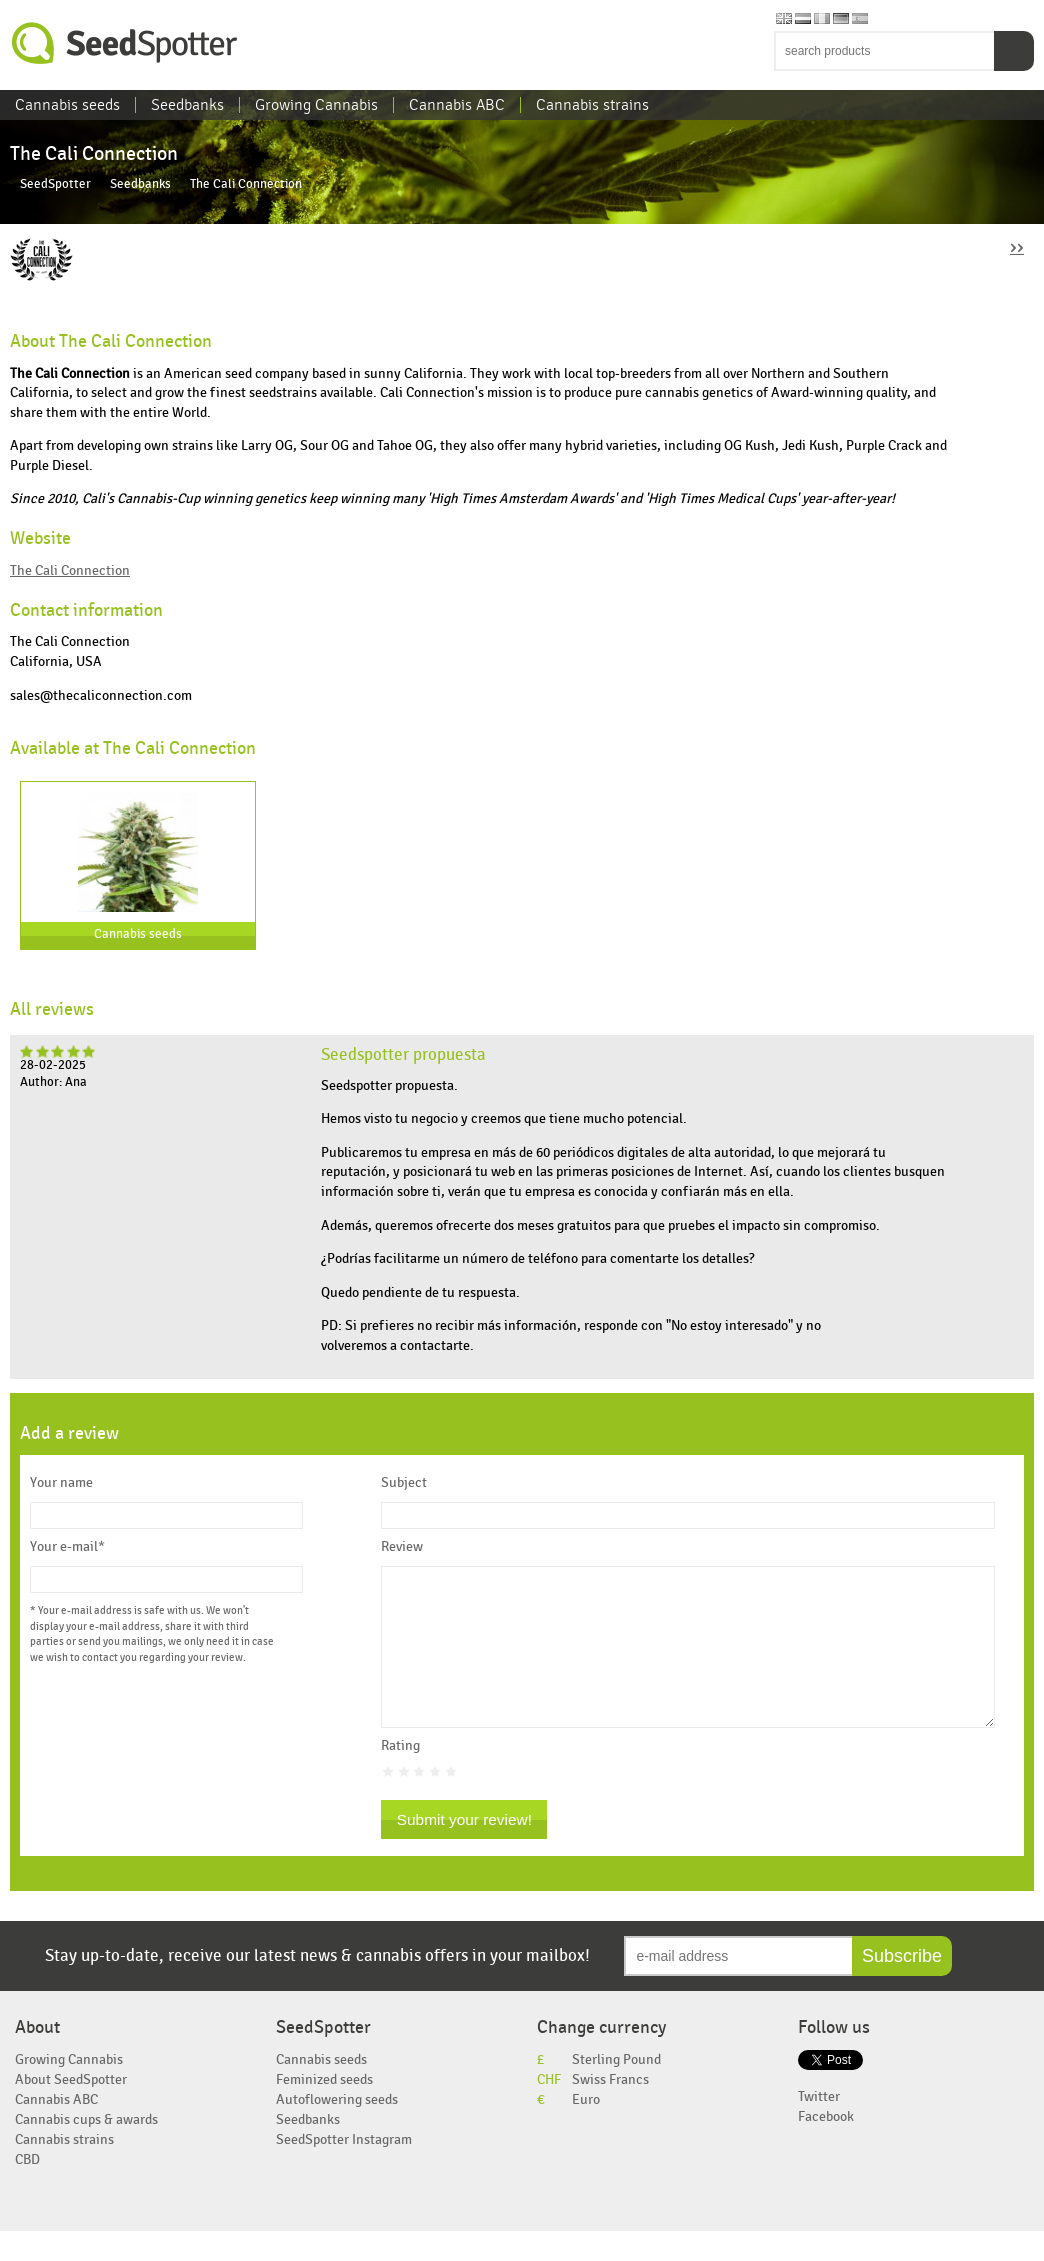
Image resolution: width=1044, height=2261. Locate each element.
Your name (61, 1483)
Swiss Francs (610, 2109)
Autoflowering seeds (337, 2129)
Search (1014, 51)
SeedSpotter (125, 43)
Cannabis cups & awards (86, 2149)
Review (402, 1547)
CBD (27, 2189)
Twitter (819, 2126)
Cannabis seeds (67, 105)
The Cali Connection (70, 570)
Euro (586, 2129)
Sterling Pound (616, 2089)
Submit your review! (464, 1849)
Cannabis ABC (457, 105)
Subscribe (902, 1986)
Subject (404, 1483)
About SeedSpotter (71, 2109)
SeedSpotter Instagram (344, 2169)
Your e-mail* (67, 1547)
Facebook (826, 2146)
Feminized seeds (324, 2109)
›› (1017, 246)
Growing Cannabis (316, 105)
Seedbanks (187, 105)
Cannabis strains (592, 105)
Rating (400, 1776)
